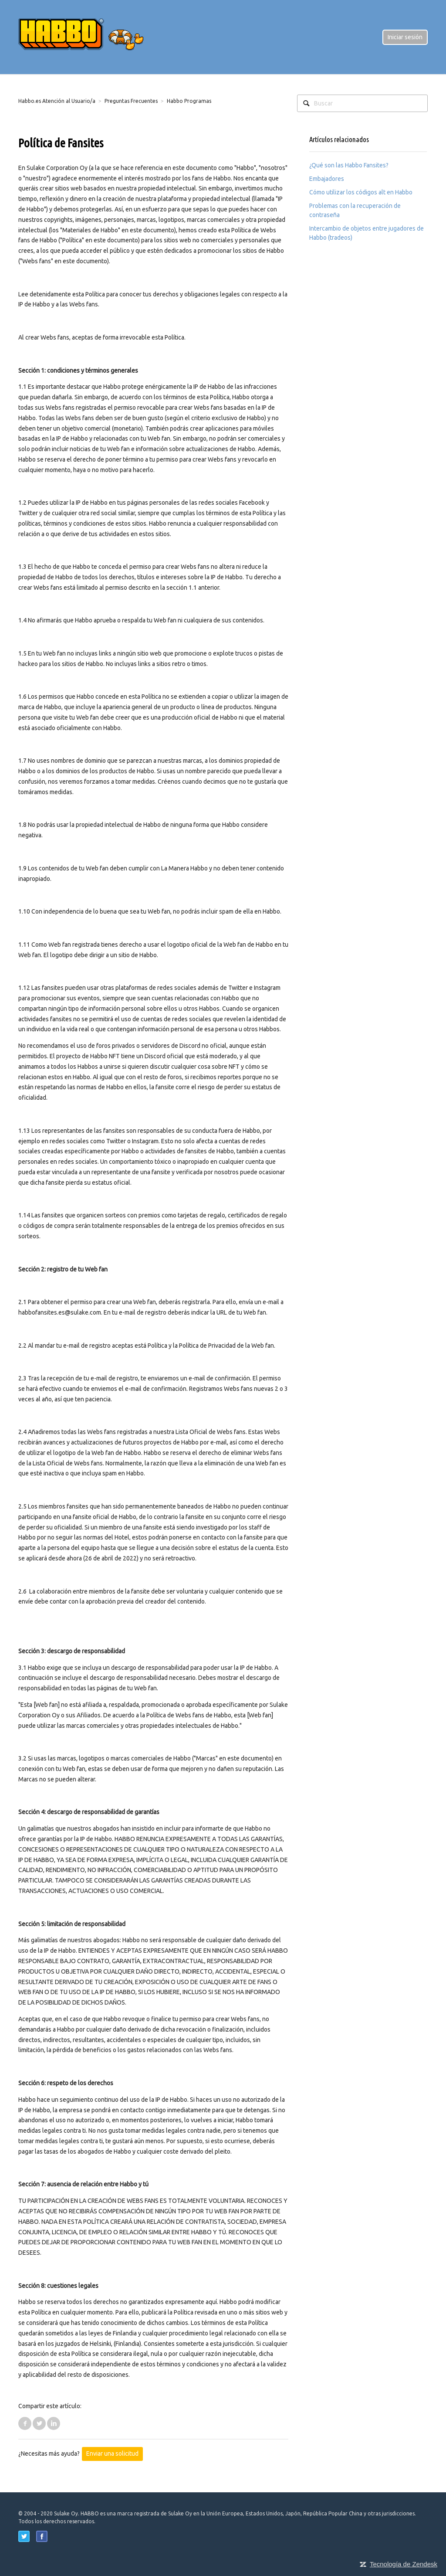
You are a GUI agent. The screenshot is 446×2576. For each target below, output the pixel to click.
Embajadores (326, 178)
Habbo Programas (189, 101)
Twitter (39, 2423)
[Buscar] (362, 103)
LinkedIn (53, 2423)
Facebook (24, 2423)
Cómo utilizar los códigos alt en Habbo (360, 192)
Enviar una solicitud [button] (112, 2453)
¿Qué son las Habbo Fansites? (349, 165)
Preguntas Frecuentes (131, 101)
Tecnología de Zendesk (403, 2564)
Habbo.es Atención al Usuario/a (56, 101)
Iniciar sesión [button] (405, 37)
